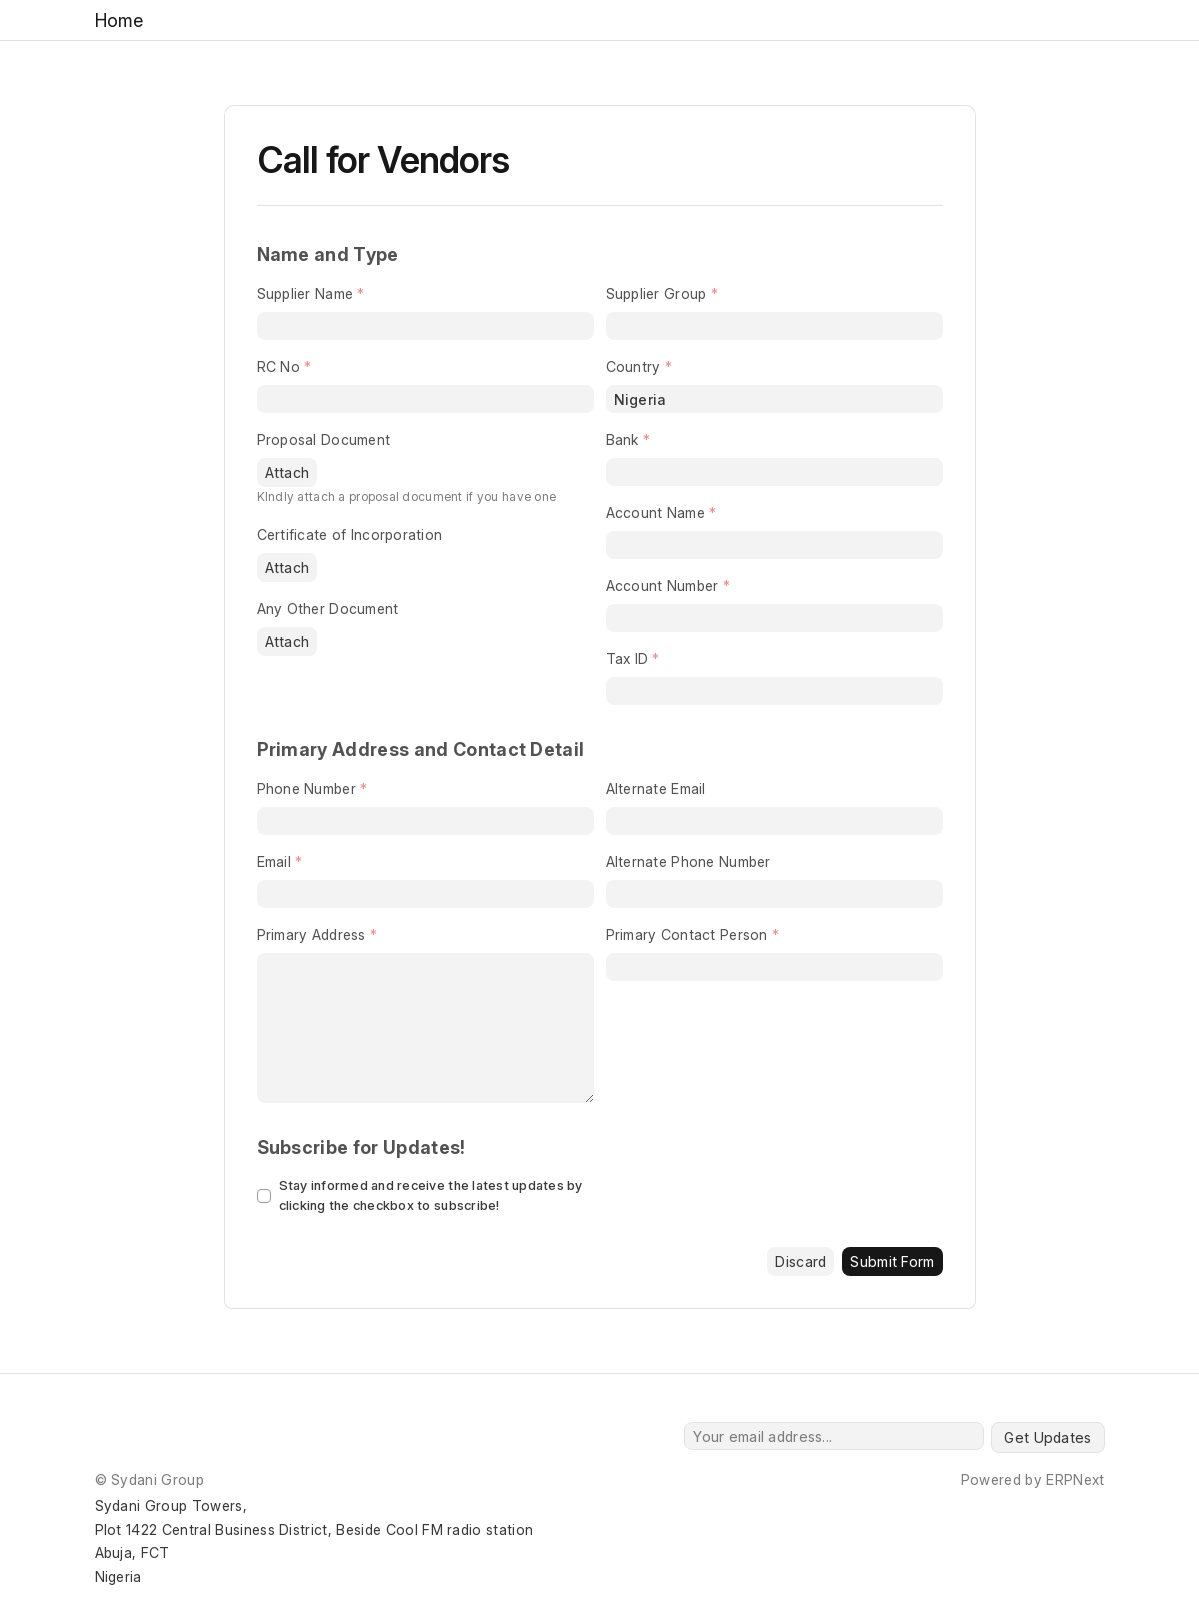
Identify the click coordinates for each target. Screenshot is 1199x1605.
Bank (622, 439)
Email (274, 861)
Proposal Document (324, 439)
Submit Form (892, 1261)
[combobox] (774, 326)
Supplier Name (305, 293)
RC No (278, 366)
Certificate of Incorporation (350, 534)
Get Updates (1047, 1437)
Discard (800, 1261)
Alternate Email (656, 788)
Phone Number (306, 788)
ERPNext (1075, 1479)
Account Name (655, 512)
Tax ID (627, 658)
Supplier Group (656, 293)
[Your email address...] (834, 1436)
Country (633, 366)
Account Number (662, 585)
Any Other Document (328, 608)
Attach (287, 472)
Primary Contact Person (687, 934)
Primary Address (311, 934)
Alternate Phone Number (688, 861)
